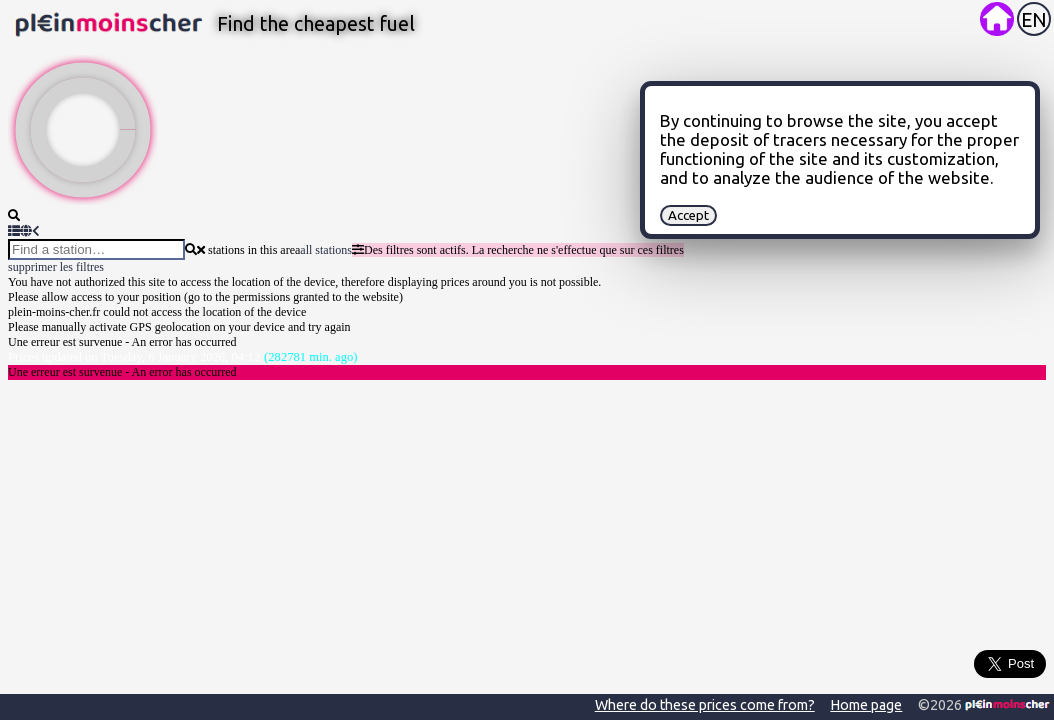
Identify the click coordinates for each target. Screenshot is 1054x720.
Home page (866, 705)
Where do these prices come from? (705, 705)
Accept (688, 215)
